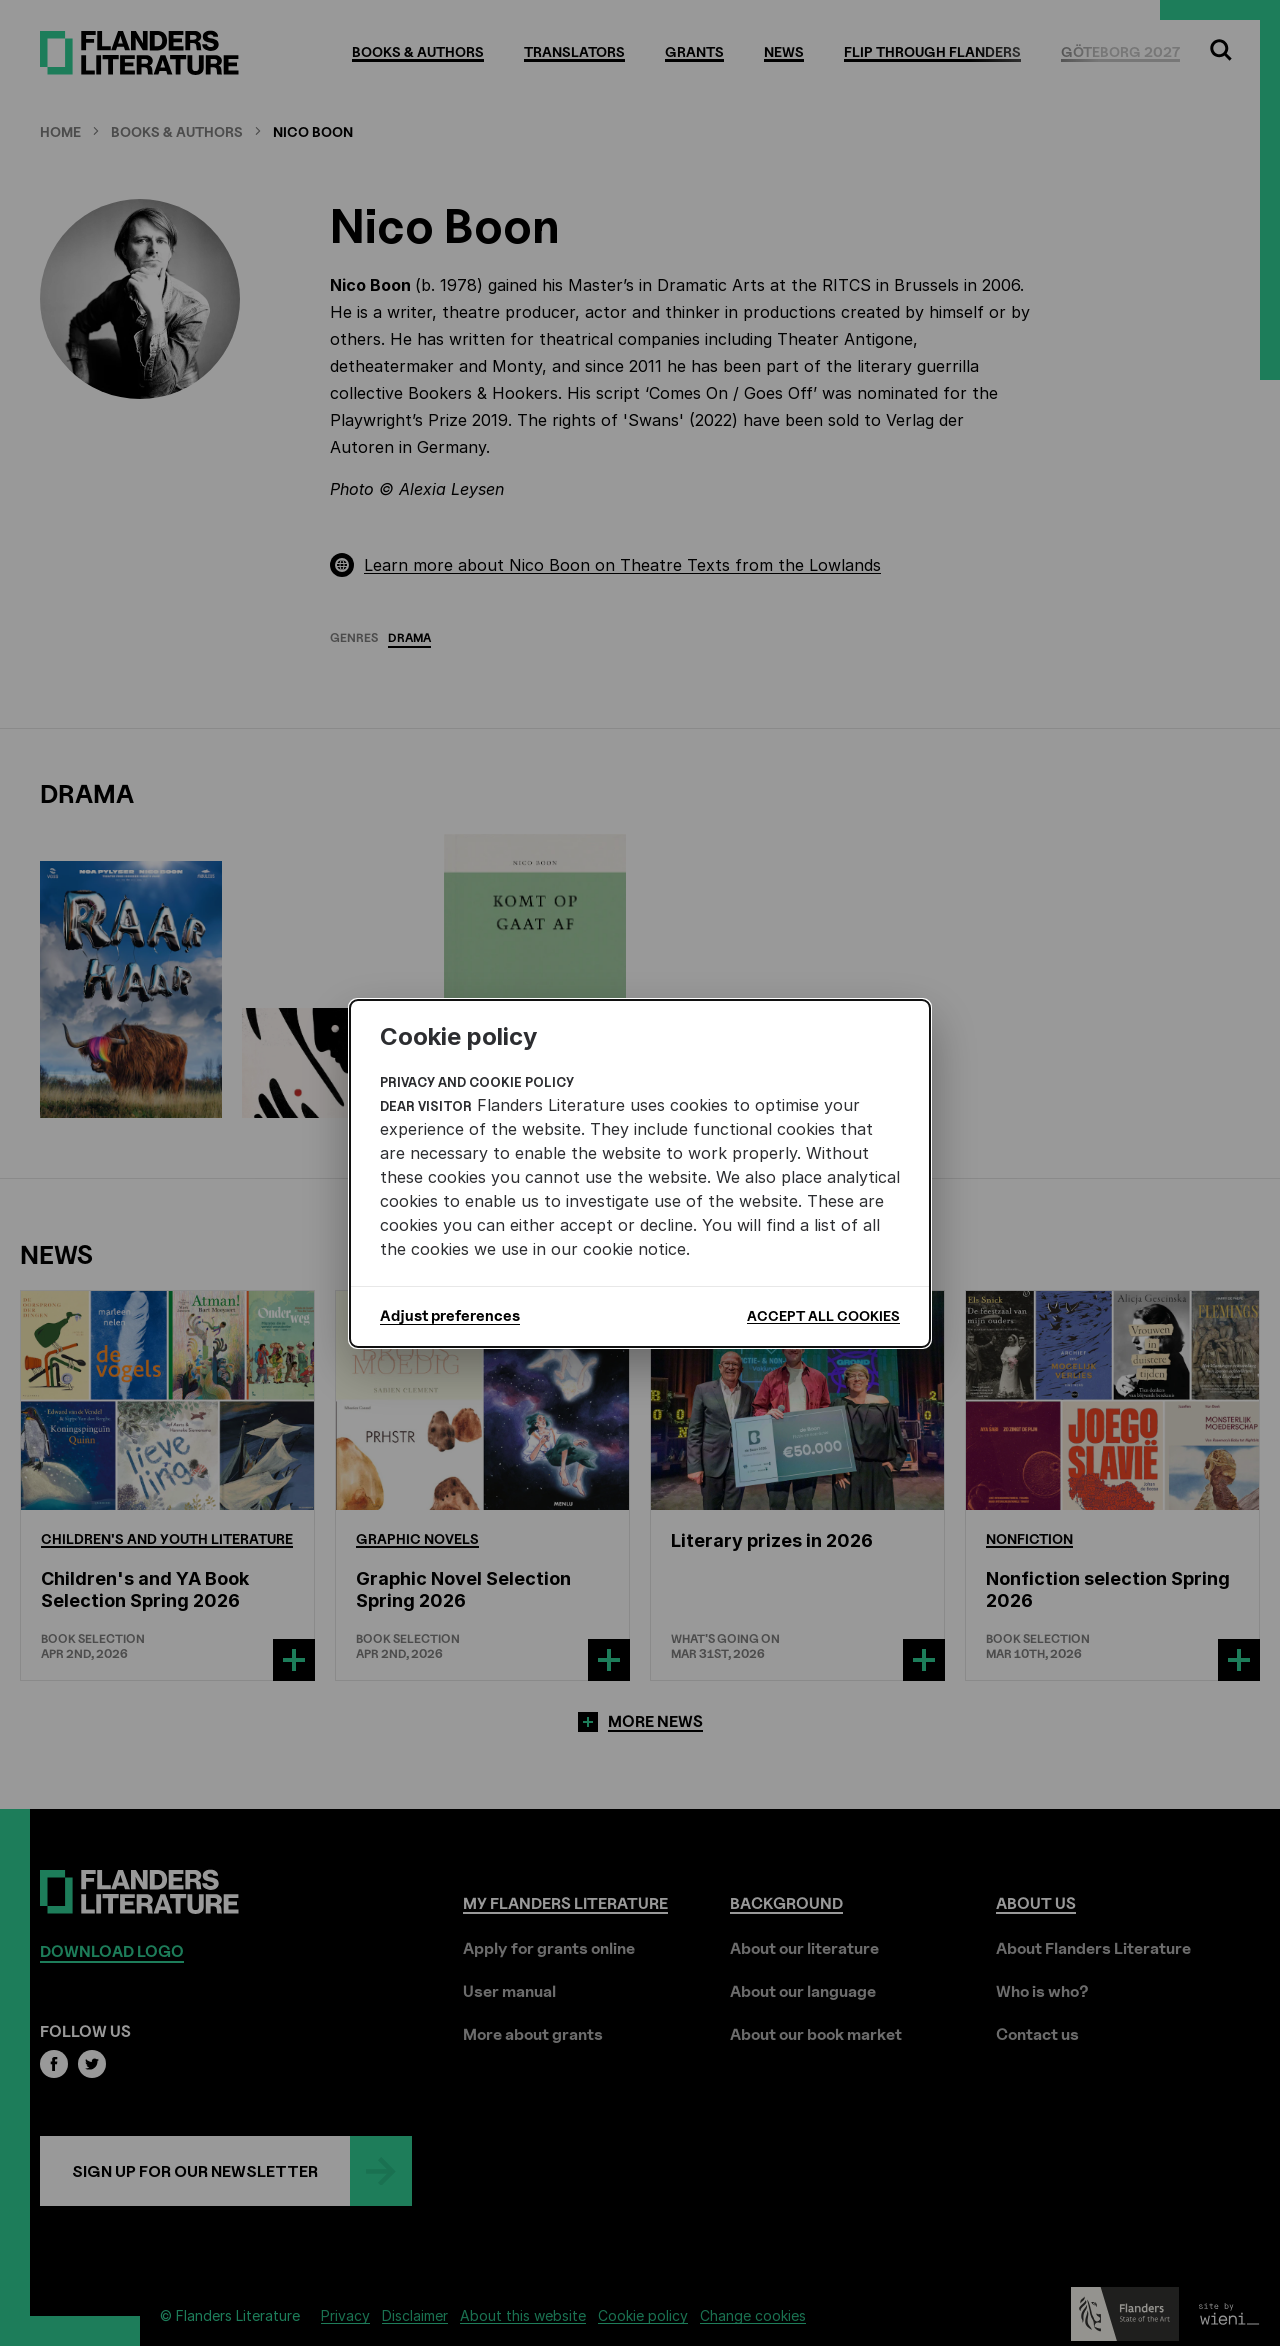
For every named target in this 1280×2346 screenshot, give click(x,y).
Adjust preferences (450, 1316)
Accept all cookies (823, 1315)
